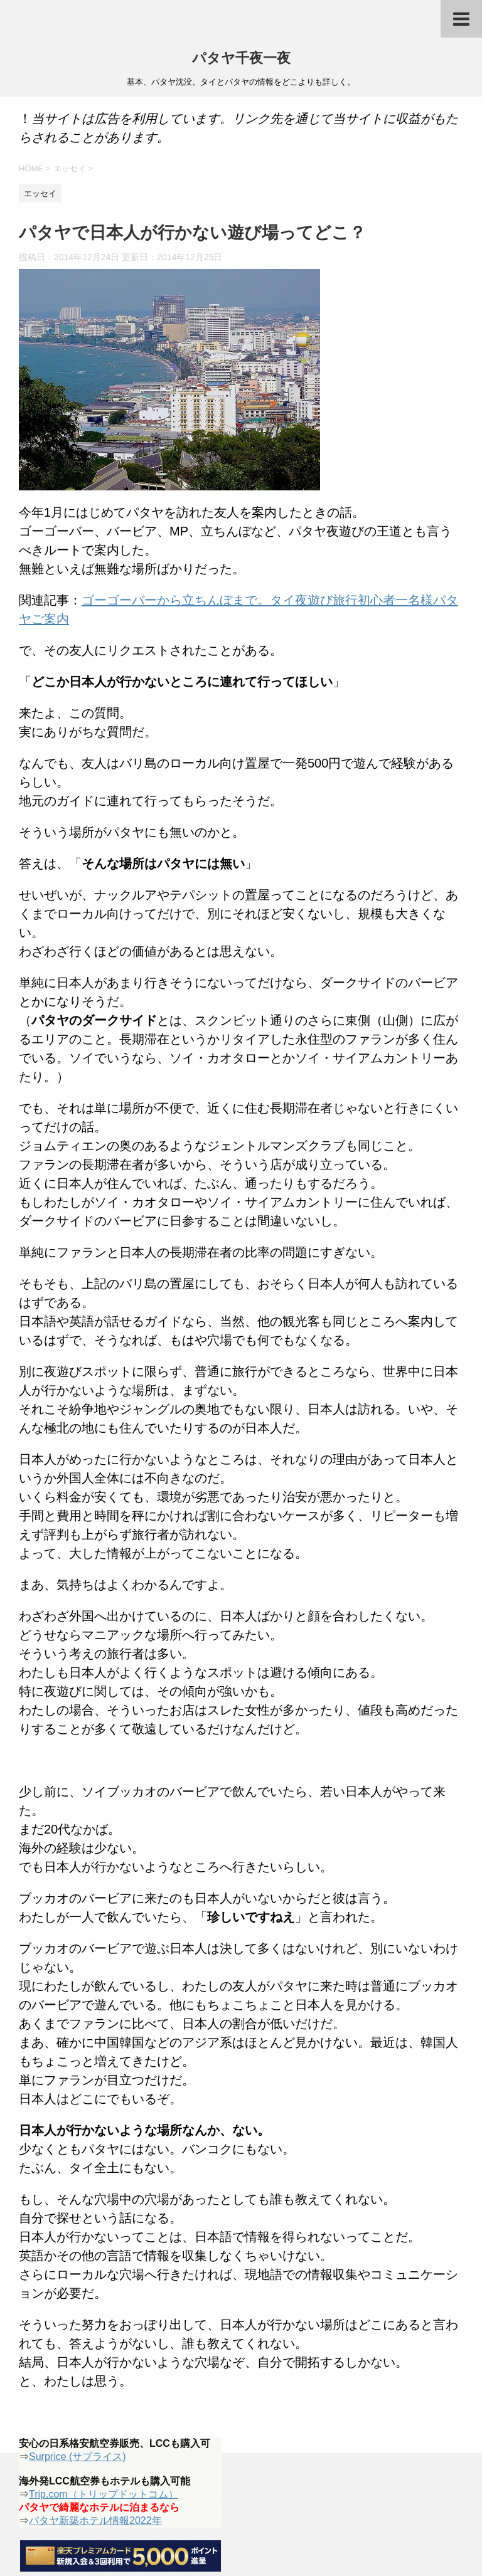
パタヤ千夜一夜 (241, 59)
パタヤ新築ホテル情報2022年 (95, 2520)
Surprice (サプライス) (77, 2456)
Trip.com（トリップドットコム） (103, 2494)
